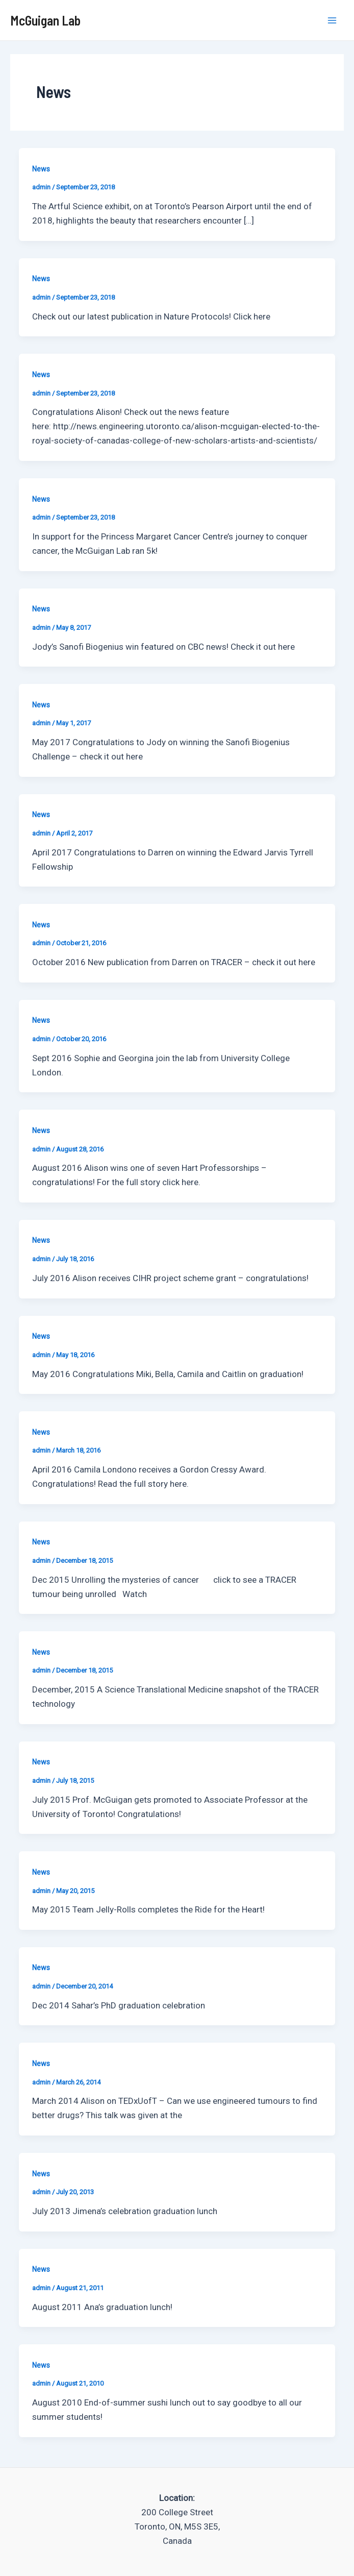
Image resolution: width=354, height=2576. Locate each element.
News (41, 169)
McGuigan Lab (45, 20)
